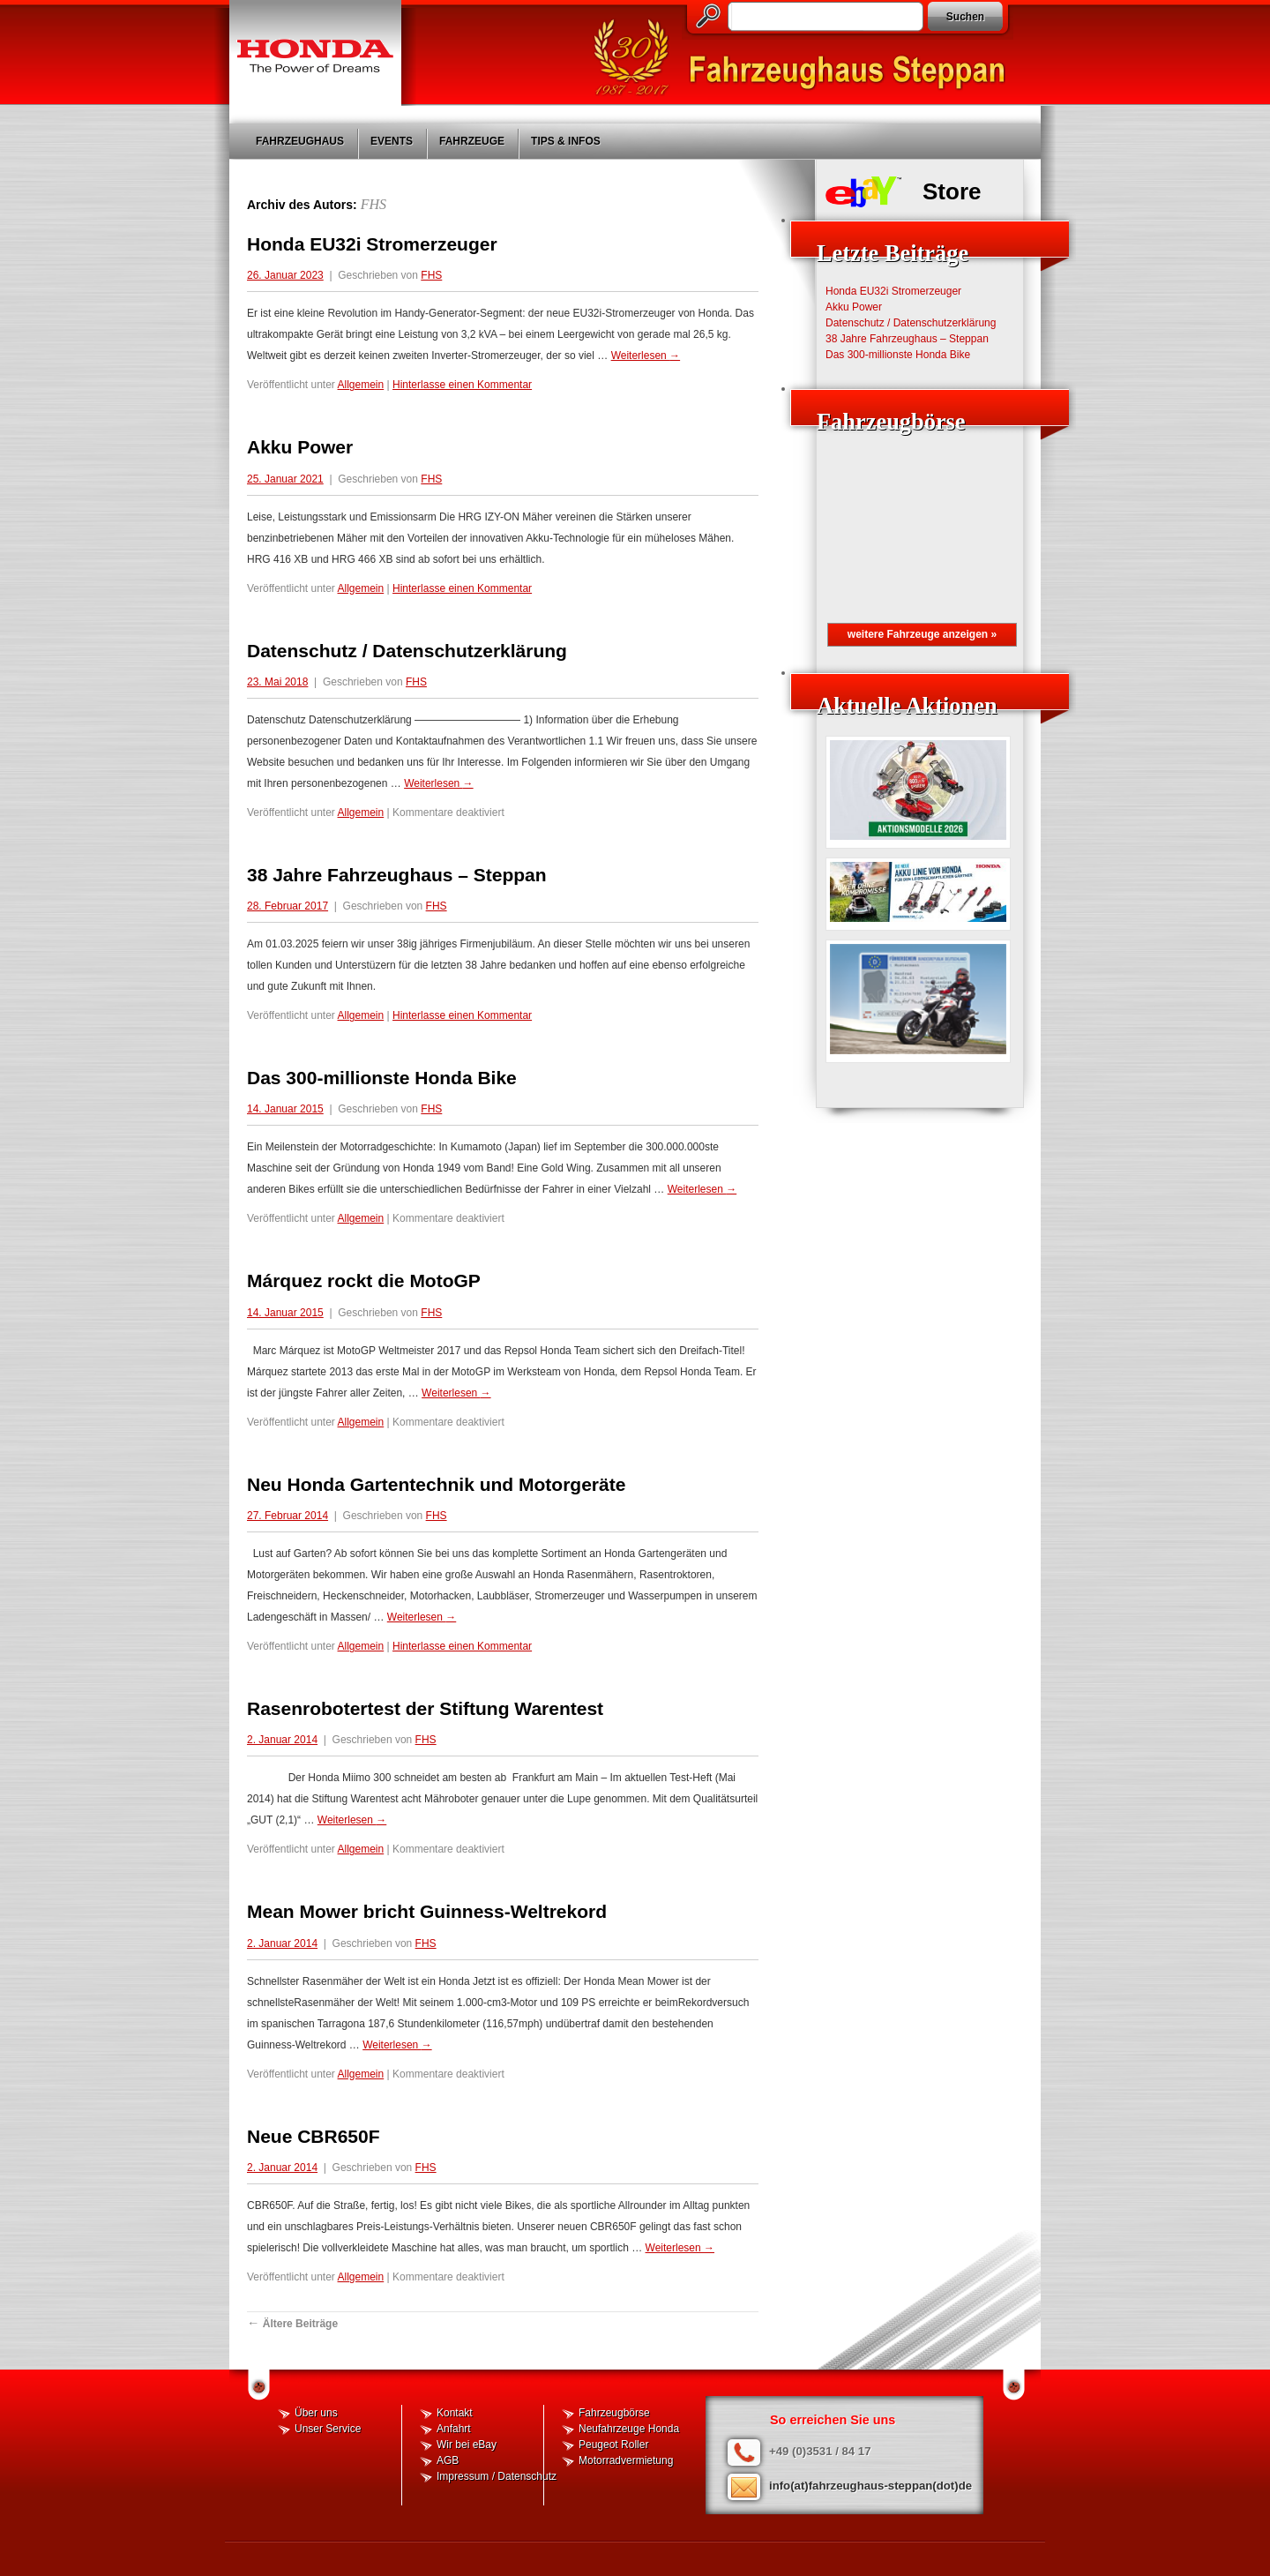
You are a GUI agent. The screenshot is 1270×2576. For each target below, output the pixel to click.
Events (391, 141)
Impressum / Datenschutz (497, 2476)
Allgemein (361, 384)
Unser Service (328, 2428)
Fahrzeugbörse (614, 2413)
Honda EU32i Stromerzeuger (372, 244)
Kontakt (455, 2413)
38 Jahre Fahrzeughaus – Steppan (397, 875)
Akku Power (300, 447)
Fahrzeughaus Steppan (807, 58)
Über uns (316, 2413)
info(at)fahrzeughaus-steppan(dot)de (870, 2485)
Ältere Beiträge (292, 2324)
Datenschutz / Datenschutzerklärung (407, 650)
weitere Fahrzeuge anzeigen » (922, 634)
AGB (448, 2460)
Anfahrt (454, 2428)
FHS (373, 204)
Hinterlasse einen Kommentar (462, 384)
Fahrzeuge (471, 141)
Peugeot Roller (613, 2444)
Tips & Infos (566, 141)
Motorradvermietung (626, 2460)
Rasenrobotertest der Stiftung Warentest (425, 1708)
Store (952, 191)
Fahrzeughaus (300, 141)
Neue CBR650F (313, 2136)
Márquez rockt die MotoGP (364, 1280)
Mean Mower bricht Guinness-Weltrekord (427, 1911)
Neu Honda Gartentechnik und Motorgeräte (436, 1484)
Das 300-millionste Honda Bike (382, 1077)
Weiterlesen (645, 355)
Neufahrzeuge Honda (629, 2428)
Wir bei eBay (467, 2444)
